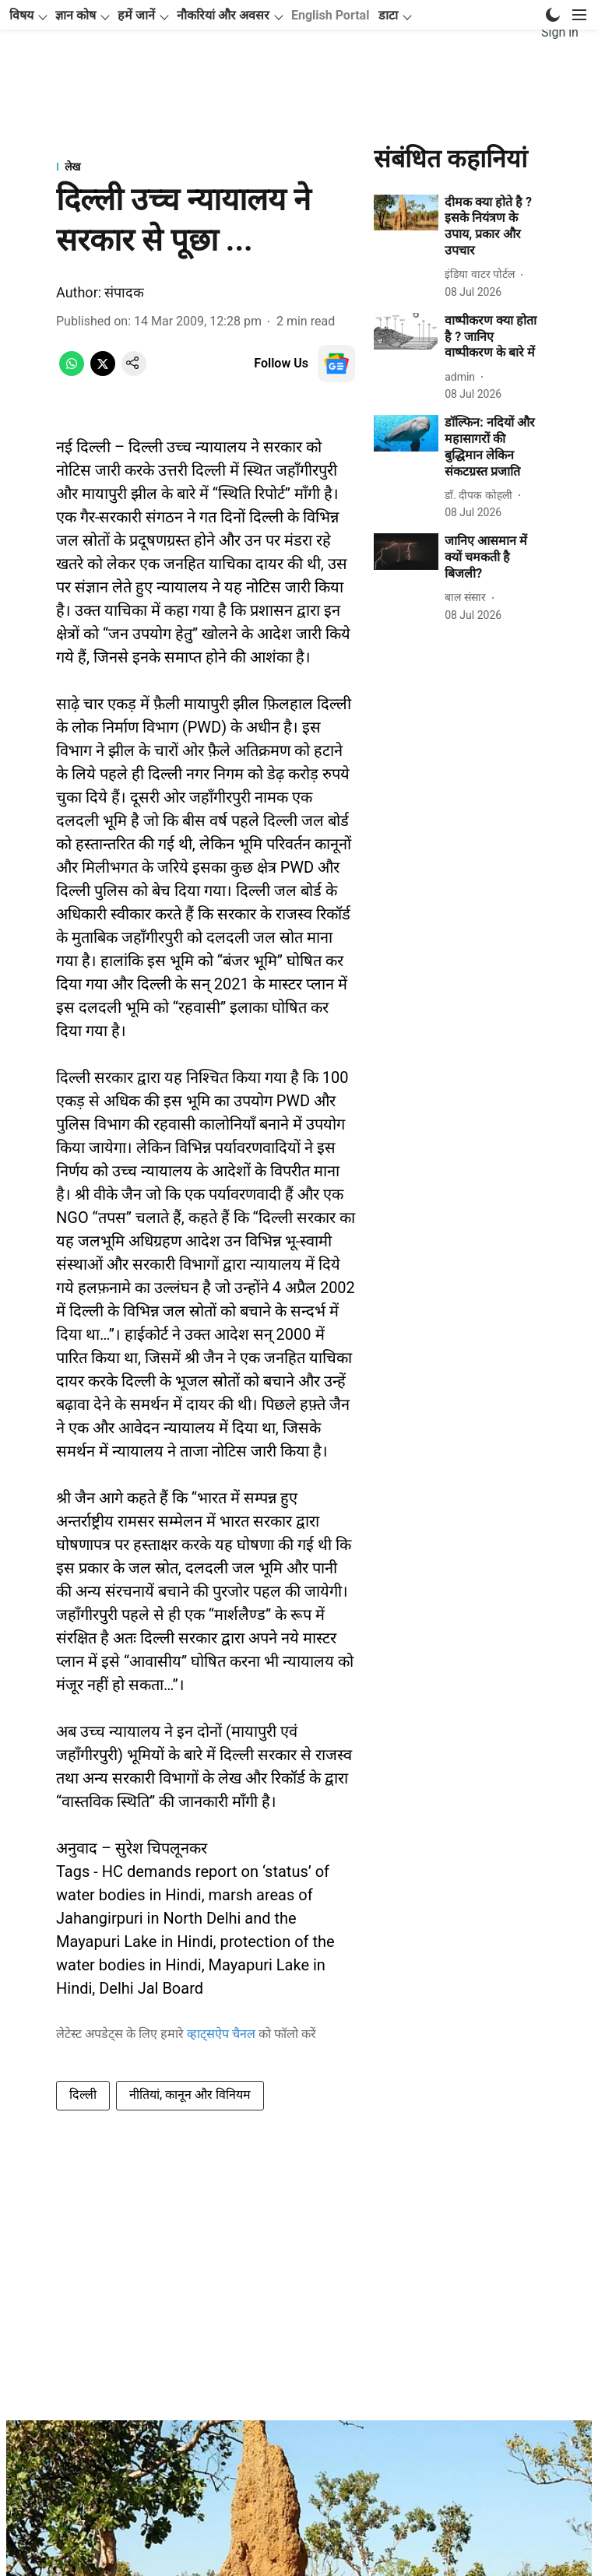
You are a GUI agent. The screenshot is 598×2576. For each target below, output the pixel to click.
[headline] (493, 256)
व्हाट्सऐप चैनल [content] (221, 2063)
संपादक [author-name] (124, 322)
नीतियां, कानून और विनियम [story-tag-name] (190, 2124)
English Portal (330, 80)
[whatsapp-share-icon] (71, 401)
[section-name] (205, 195)
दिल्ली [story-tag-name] (83, 2124)
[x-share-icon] (102, 401)
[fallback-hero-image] (406, 242)
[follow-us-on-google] (336, 393)
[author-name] (483, 304)
